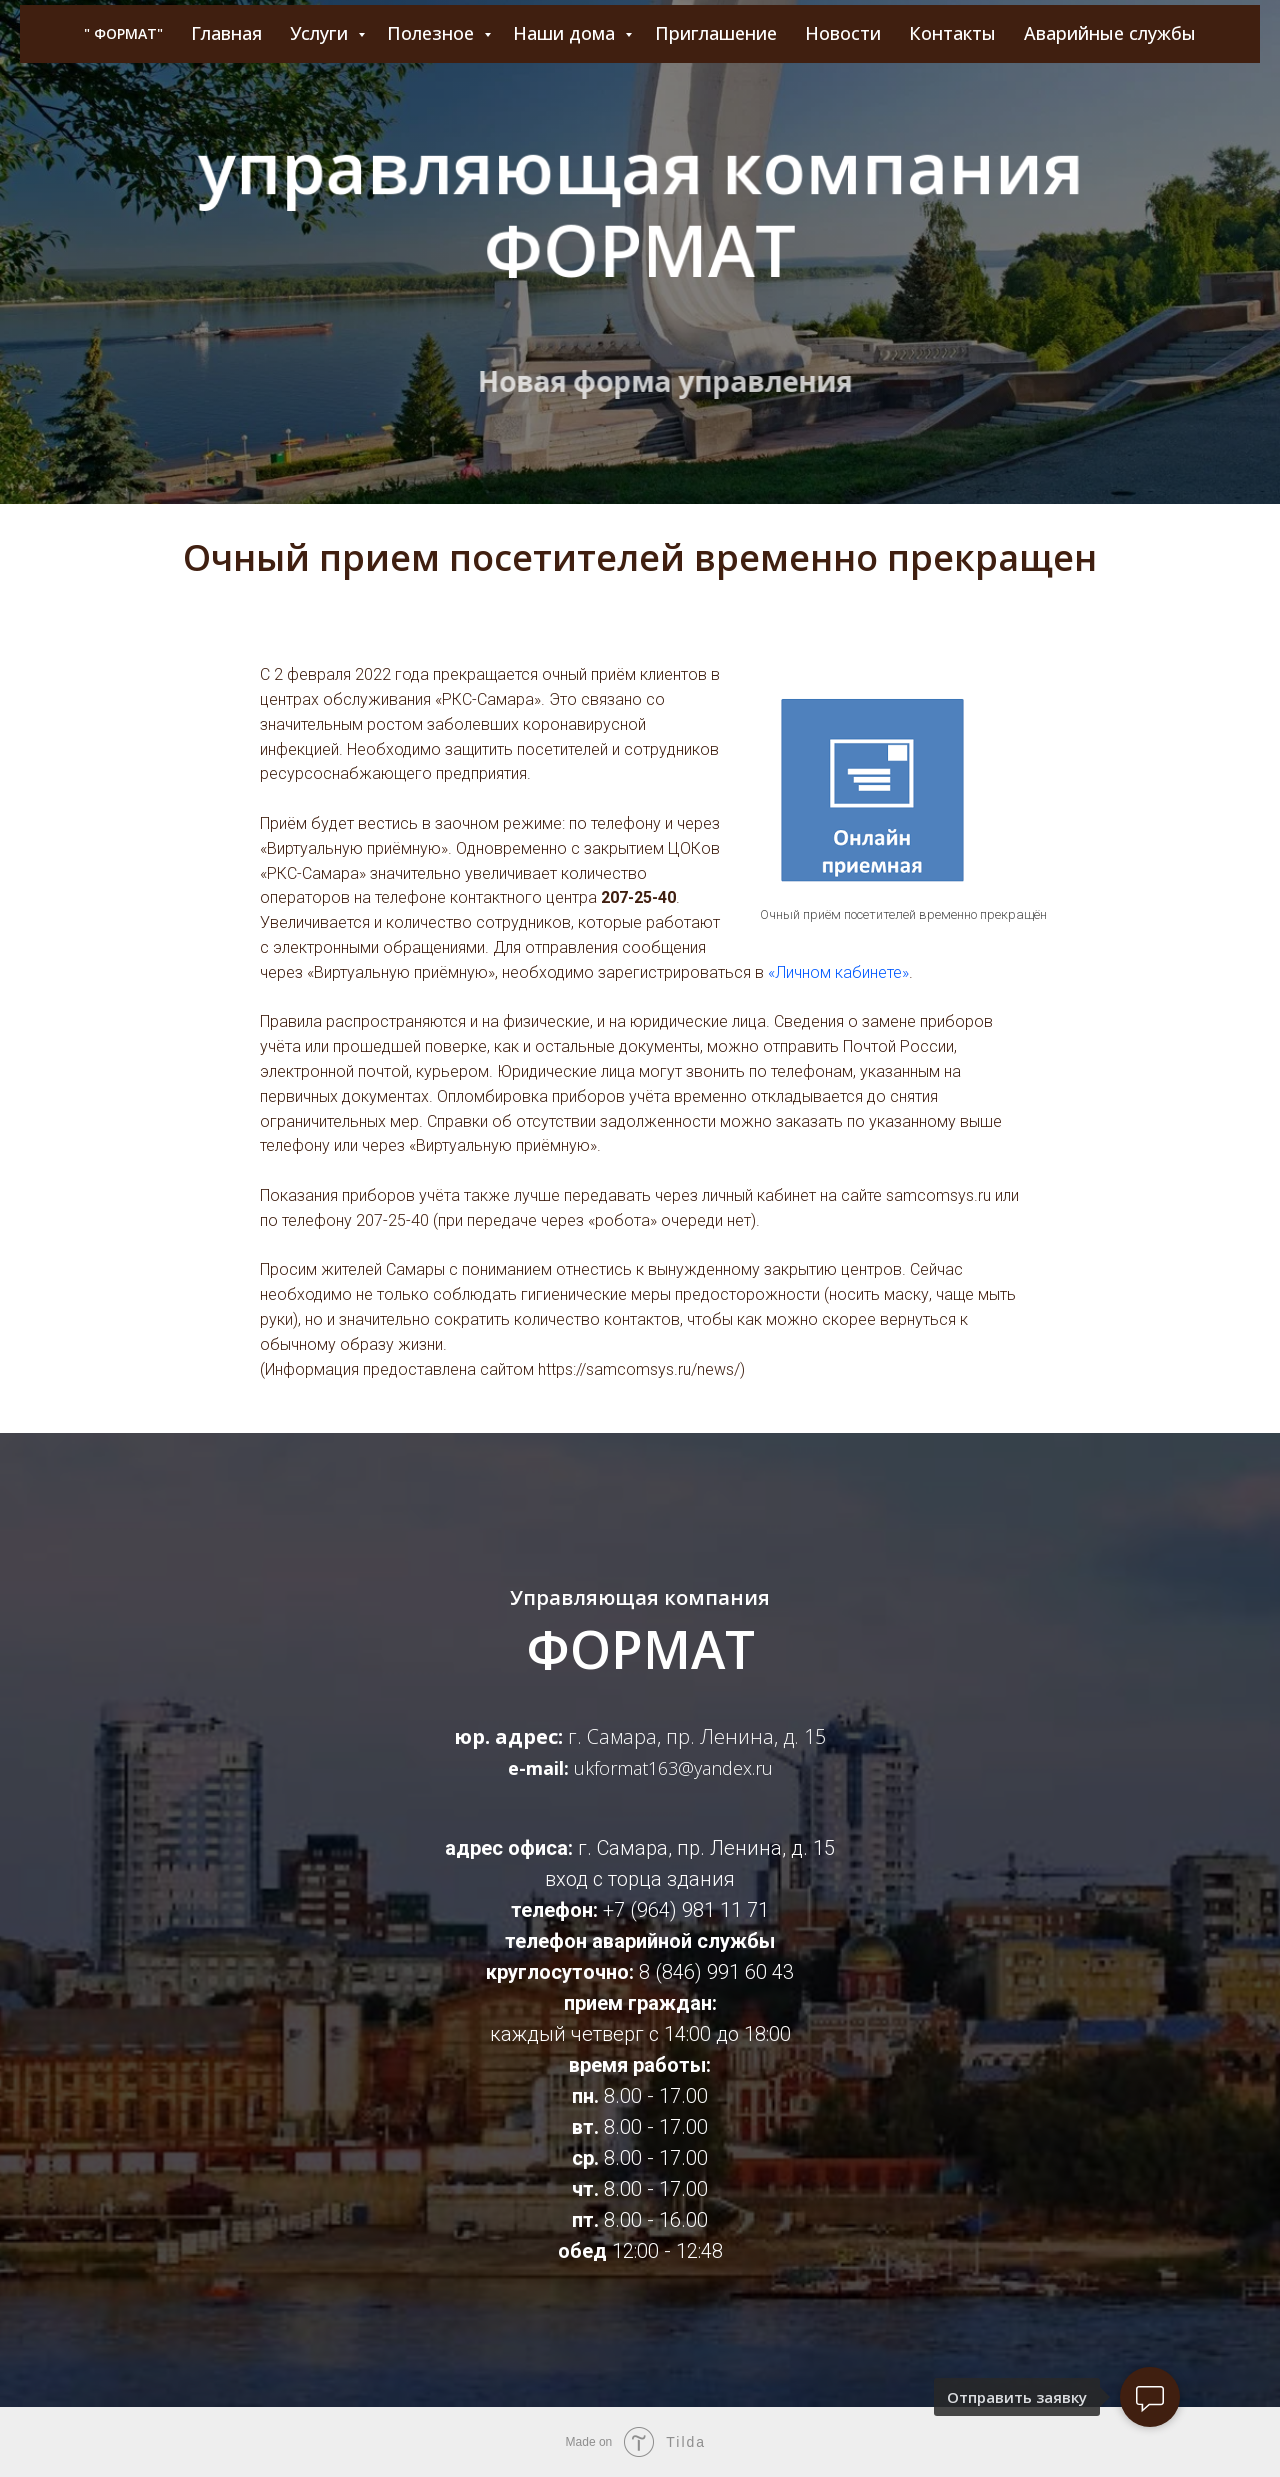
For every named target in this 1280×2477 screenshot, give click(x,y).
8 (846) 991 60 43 (716, 1972)
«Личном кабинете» (838, 972)
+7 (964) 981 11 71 (686, 1910)
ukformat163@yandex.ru (673, 1768)
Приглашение (716, 33)
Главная (226, 33)
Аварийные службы (1110, 33)
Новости (843, 33)
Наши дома (566, 33)
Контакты (952, 33)
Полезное (433, 33)
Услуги (321, 33)
